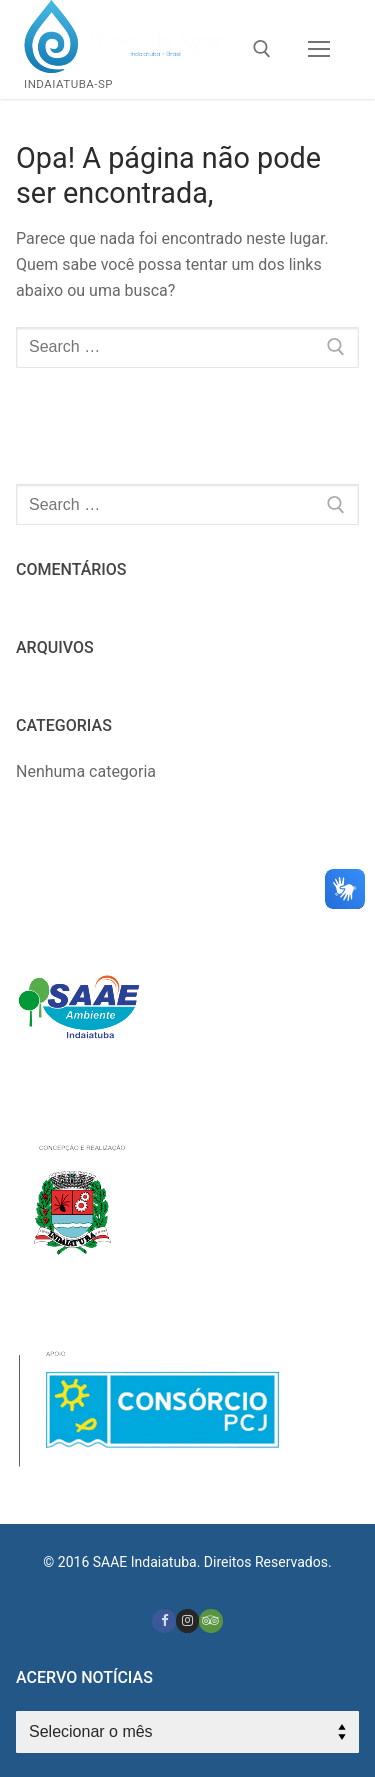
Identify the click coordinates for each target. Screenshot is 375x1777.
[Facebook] (163, 1620)
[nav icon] (319, 50)
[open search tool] (262, 49)
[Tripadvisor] (210, 1620)
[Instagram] (187, 1620)
